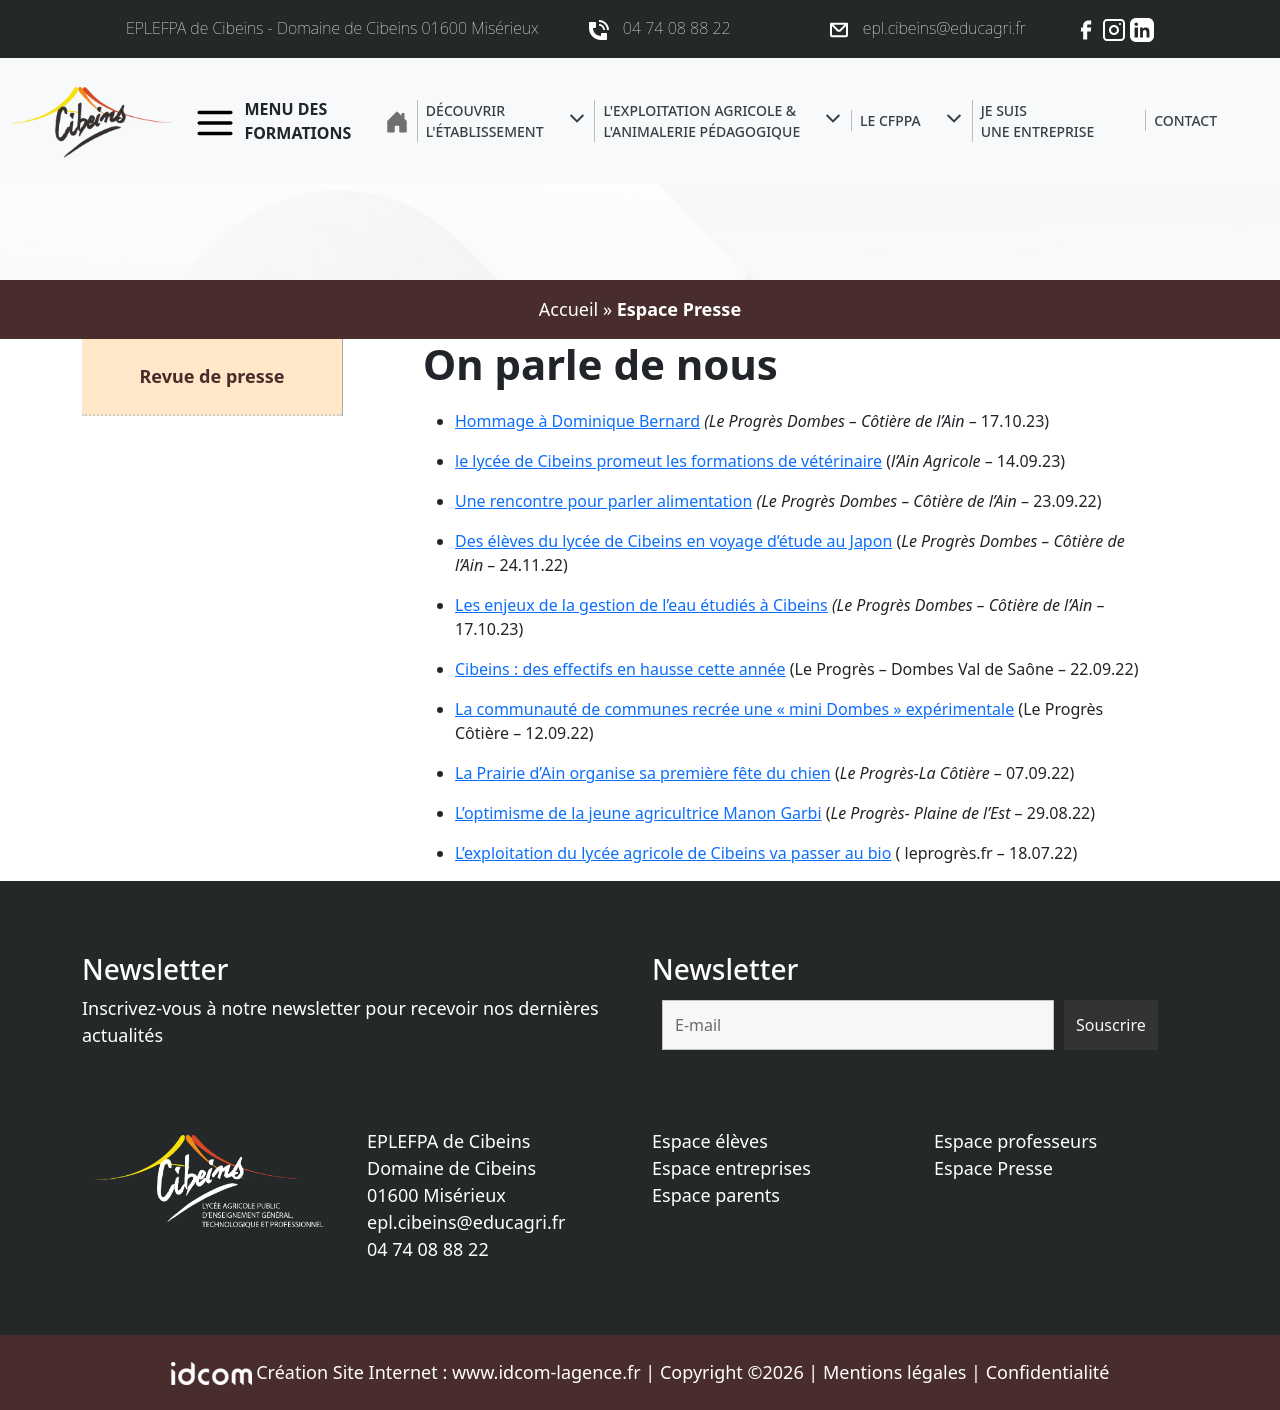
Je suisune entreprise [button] (1038, 121)
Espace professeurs (1015, 1141)
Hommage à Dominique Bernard (577, 421)
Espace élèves (710, 1141)
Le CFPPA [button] (890, 120)
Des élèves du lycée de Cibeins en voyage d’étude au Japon (673, 541)
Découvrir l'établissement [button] (485, 121)
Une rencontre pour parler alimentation (603, 501)
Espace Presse (993, 1168)
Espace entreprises (731, 1168)
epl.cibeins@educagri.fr (466, 1222)
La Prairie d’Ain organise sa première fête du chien (643, 773)
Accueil (568, 309)
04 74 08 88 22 (428, 1249)
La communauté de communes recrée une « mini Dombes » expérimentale (734, 709)
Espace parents (716, 1195)
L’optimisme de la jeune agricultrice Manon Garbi (638, 813)
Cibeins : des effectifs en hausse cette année (620, 669)
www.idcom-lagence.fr (546, 1372)
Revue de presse (211, 376)
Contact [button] (1185, 120)
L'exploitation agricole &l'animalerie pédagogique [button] (701, 121)
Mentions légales (894, 1372)
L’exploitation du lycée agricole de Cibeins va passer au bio (673, 853)
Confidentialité (1048, 1372)
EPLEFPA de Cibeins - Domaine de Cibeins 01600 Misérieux (332, 28)
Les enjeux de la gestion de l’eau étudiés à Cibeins (641, 605)
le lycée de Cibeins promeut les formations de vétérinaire (668, 461)
